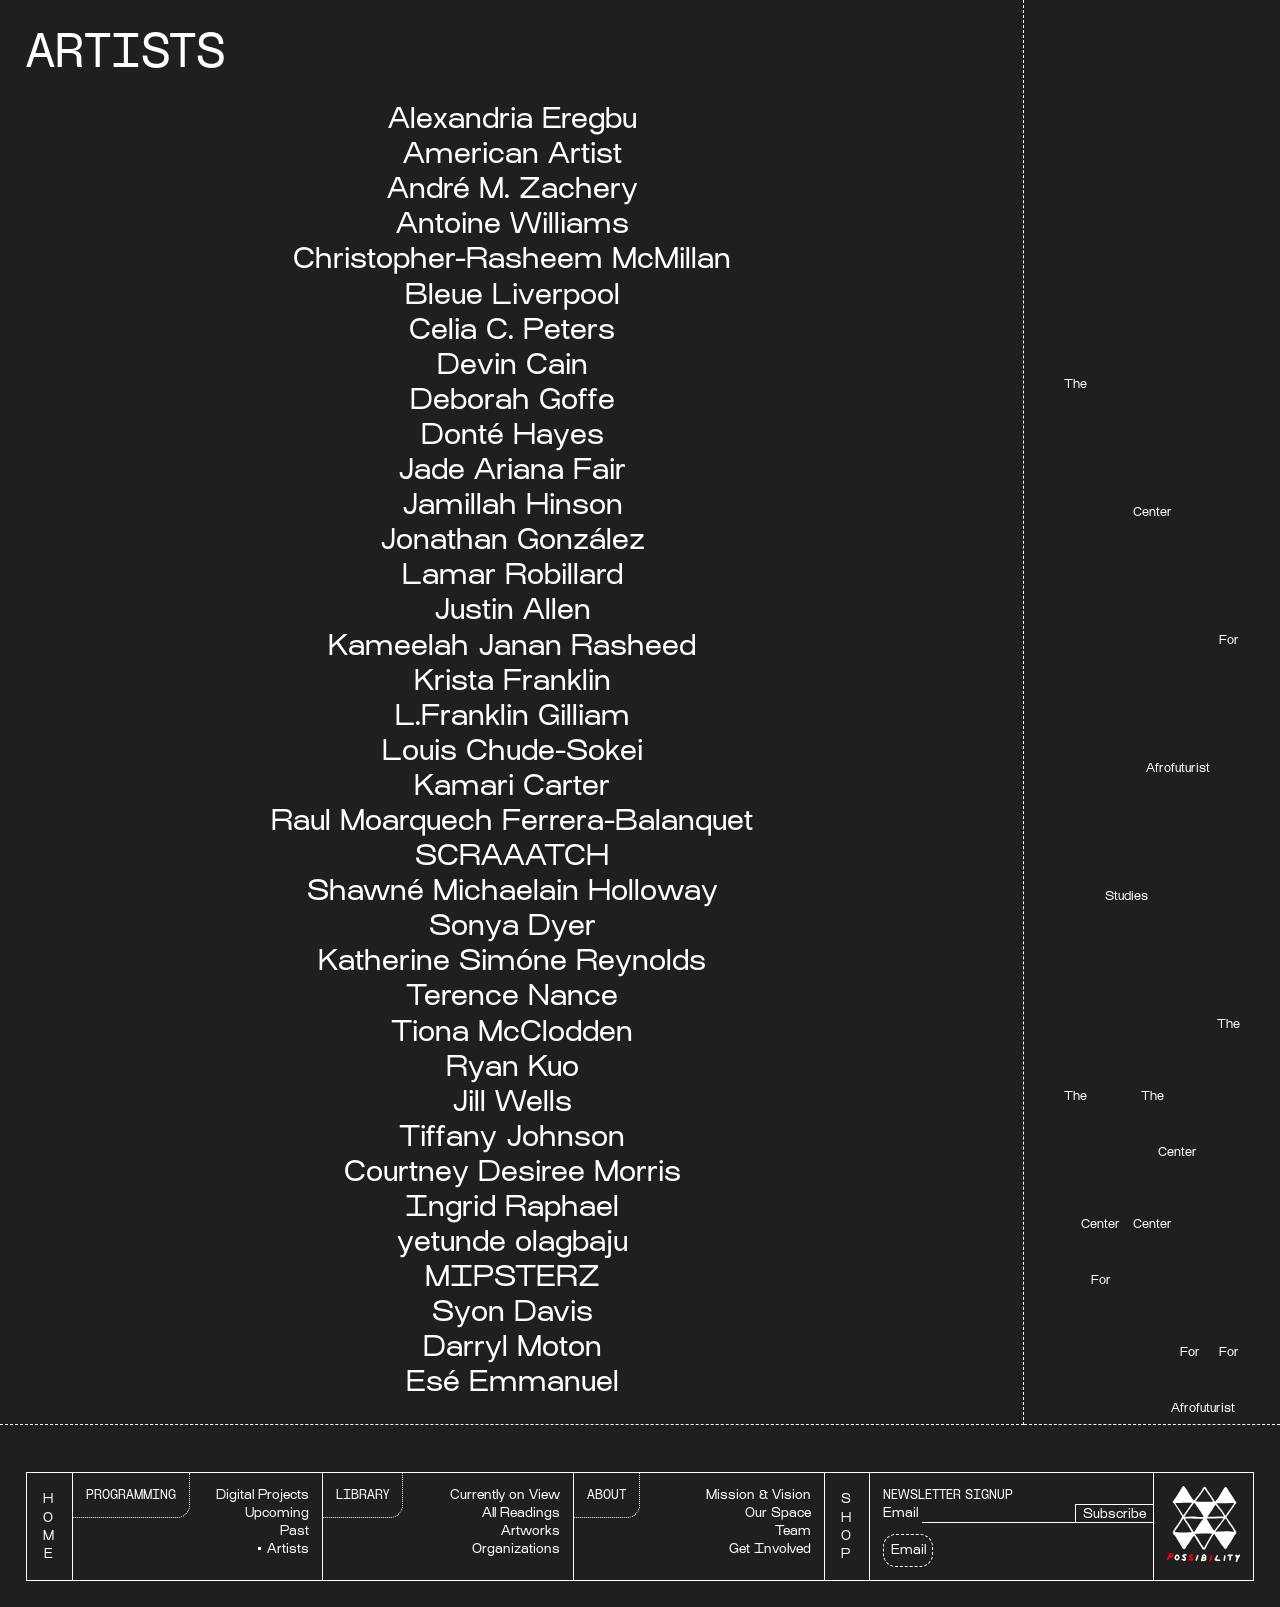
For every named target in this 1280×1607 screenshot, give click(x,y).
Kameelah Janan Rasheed (512, 644)
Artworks (530, 1530)
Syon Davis (512, 1310)
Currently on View (505, 1494)
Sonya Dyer (512, 924)
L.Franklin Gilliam (512, 714)
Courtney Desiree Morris (512, 1170)
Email (900, 1512)
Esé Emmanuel (512, 1380)
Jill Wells (512, 1100)
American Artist (512, 152)
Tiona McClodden (512, 1030)
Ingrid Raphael (512, 1205)
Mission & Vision (758, 1494)
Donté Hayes (512, 433)
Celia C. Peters (512, 328)
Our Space (778, 1512)
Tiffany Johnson (512, 1135)
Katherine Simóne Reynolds (512, 959)
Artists (288, 1548)
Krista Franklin (512, 679)
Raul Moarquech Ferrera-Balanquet (512, 819)
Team (793, 1530)
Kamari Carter (512, 784)
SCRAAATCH (512, 854)
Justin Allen (512, 608)
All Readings (521, 1512)
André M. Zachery (512, 187)
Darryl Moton (512, 1345)
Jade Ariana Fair (512, 468)
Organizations (516, 1548)
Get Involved (770, 1548)
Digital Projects (262, 1494)
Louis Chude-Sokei (512, 749)
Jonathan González (512, 538)
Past (294, 1530)
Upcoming (277, 1512)
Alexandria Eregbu (512, 117)
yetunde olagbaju (512, 1240)
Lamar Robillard (512, 573)
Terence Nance (512, 994)
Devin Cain (512, 363)
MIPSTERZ (512, 1275)
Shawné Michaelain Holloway (512, 889)
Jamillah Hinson (512, 503)
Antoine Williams (512, 222)
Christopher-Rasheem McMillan (512, 257)
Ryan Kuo (512, 1065)
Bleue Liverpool (512, 293)
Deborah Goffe (512, 398)
